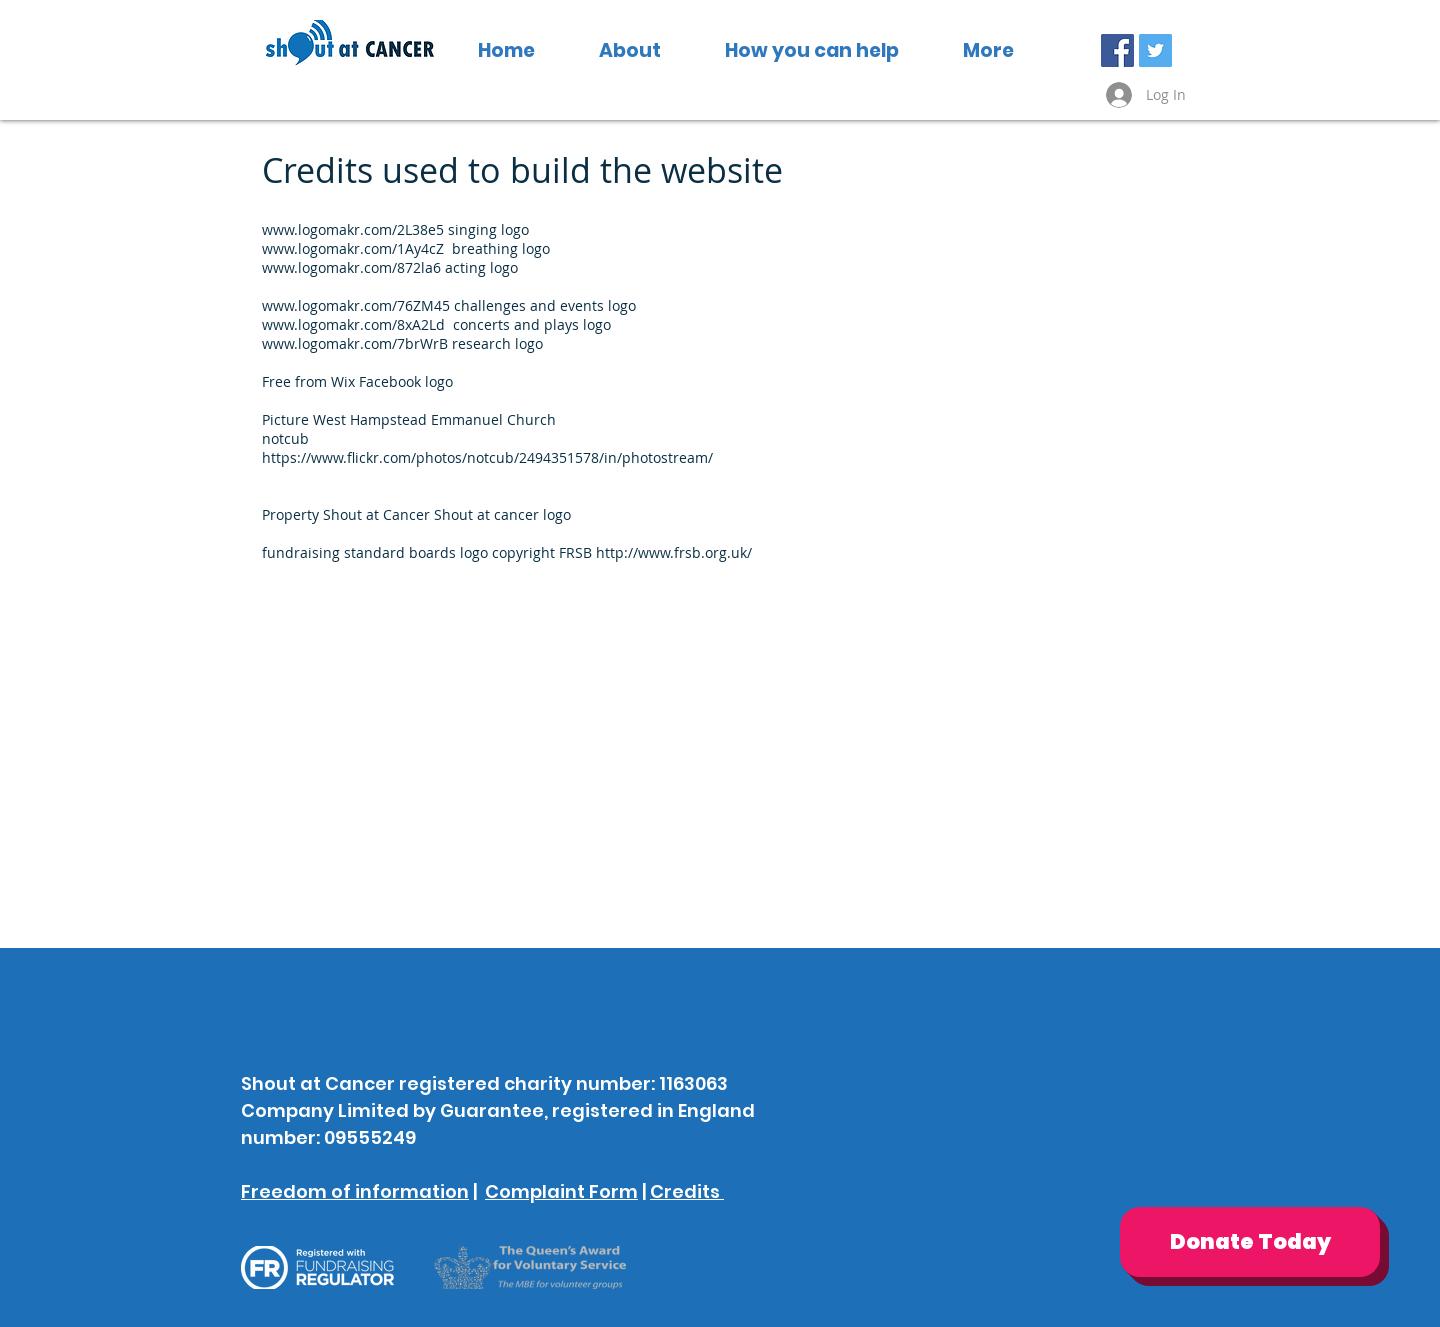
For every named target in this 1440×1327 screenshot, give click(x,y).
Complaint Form (561, 1191)
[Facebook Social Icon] (1117, 50)
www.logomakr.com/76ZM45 (356, 305)
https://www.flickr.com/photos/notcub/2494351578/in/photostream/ (487, 457)
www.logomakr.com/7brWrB (355, 343)
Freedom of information (355, 1191)
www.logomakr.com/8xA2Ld (353, 324)
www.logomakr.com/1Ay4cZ (353, 248)
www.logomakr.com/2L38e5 (353, 229)
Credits (687, 1191)
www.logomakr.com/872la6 (351, 267)
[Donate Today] (1250, 1242)
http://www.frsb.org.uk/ (674, 552)
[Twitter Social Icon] (1155, 50)
